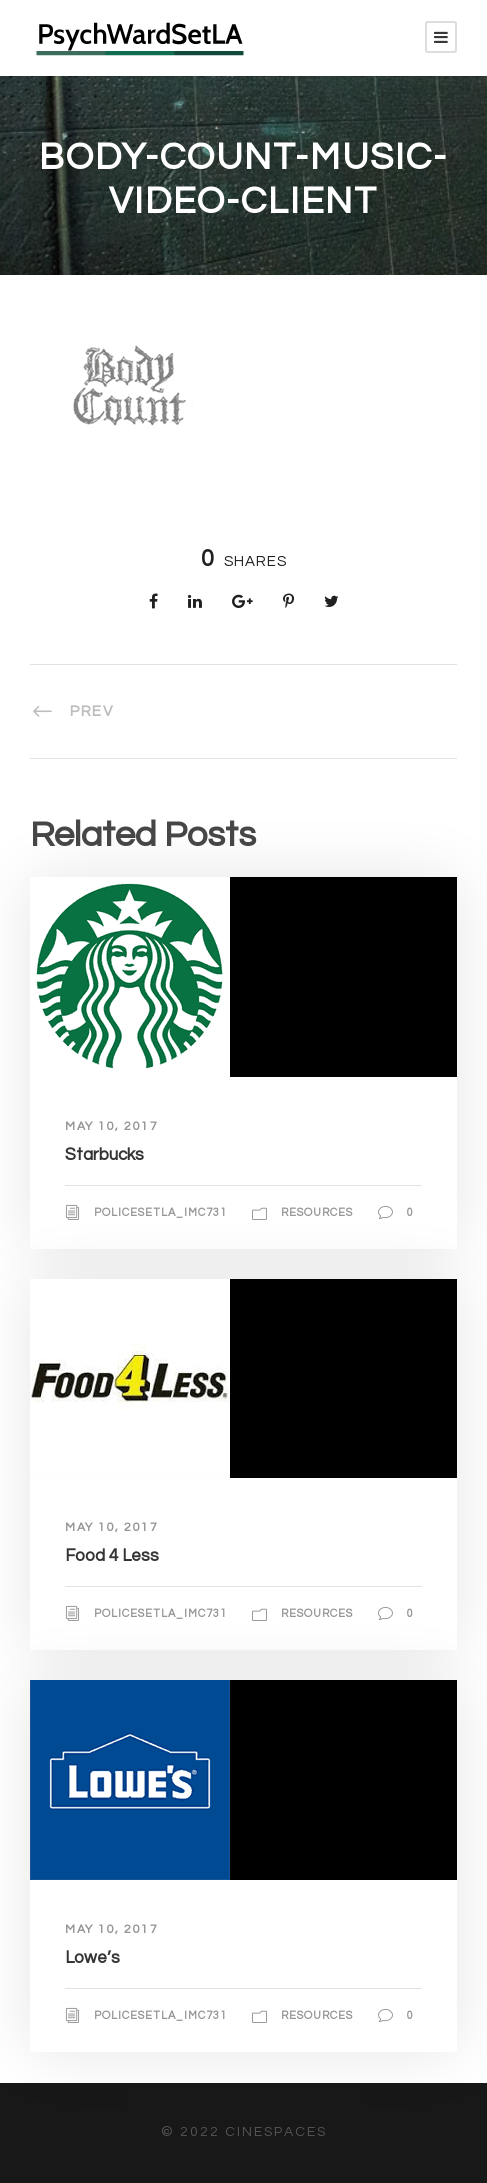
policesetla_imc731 (160, 1212)
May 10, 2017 (111, 1126)
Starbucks (104, 1155)
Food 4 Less (112, 1556)
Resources (317, 1212)
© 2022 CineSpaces (244, 2132)
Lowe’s (92, 1958)
